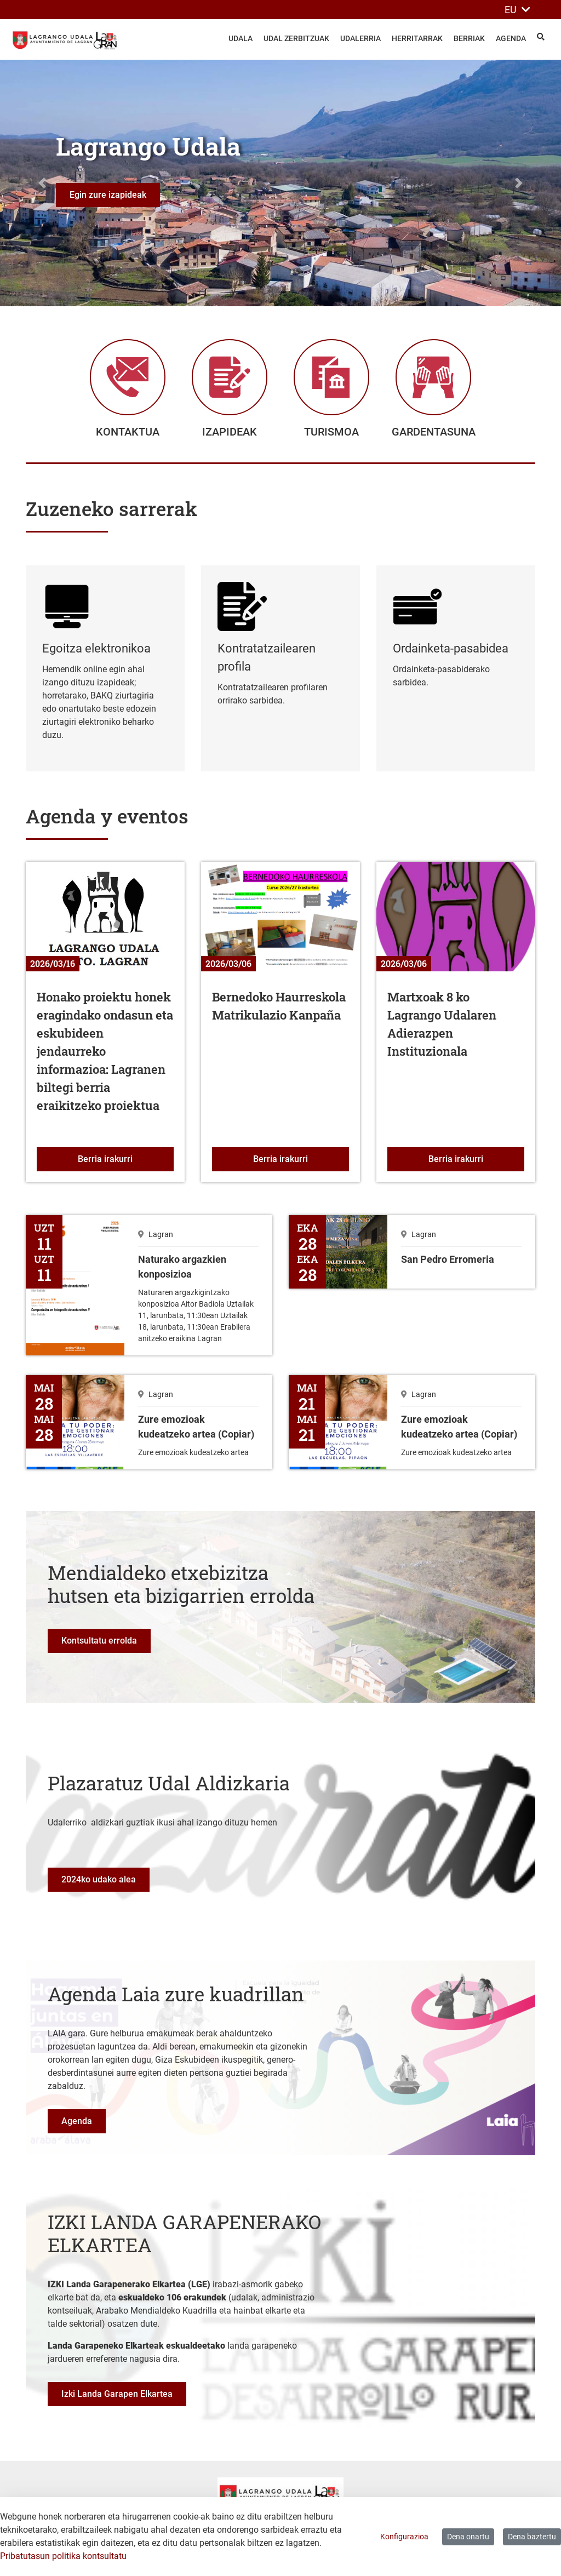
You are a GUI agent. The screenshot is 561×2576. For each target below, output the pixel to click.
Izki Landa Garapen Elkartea (117, 2400)
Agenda (76, 2127)
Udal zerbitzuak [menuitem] (296, 38)
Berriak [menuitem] (469, 38)
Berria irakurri (126, 1164)
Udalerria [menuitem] (360, 38)
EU (517, 9)
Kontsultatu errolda (99, 1646)
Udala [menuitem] (240, 38)
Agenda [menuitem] (511, 38)
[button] (42, 183)
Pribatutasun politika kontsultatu (63, 2556)
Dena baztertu (532, 2536)
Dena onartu (468, 2536)
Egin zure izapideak (108, 195)
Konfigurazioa (404, 2536)
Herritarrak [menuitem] (417, 38)
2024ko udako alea (98, 1885)
